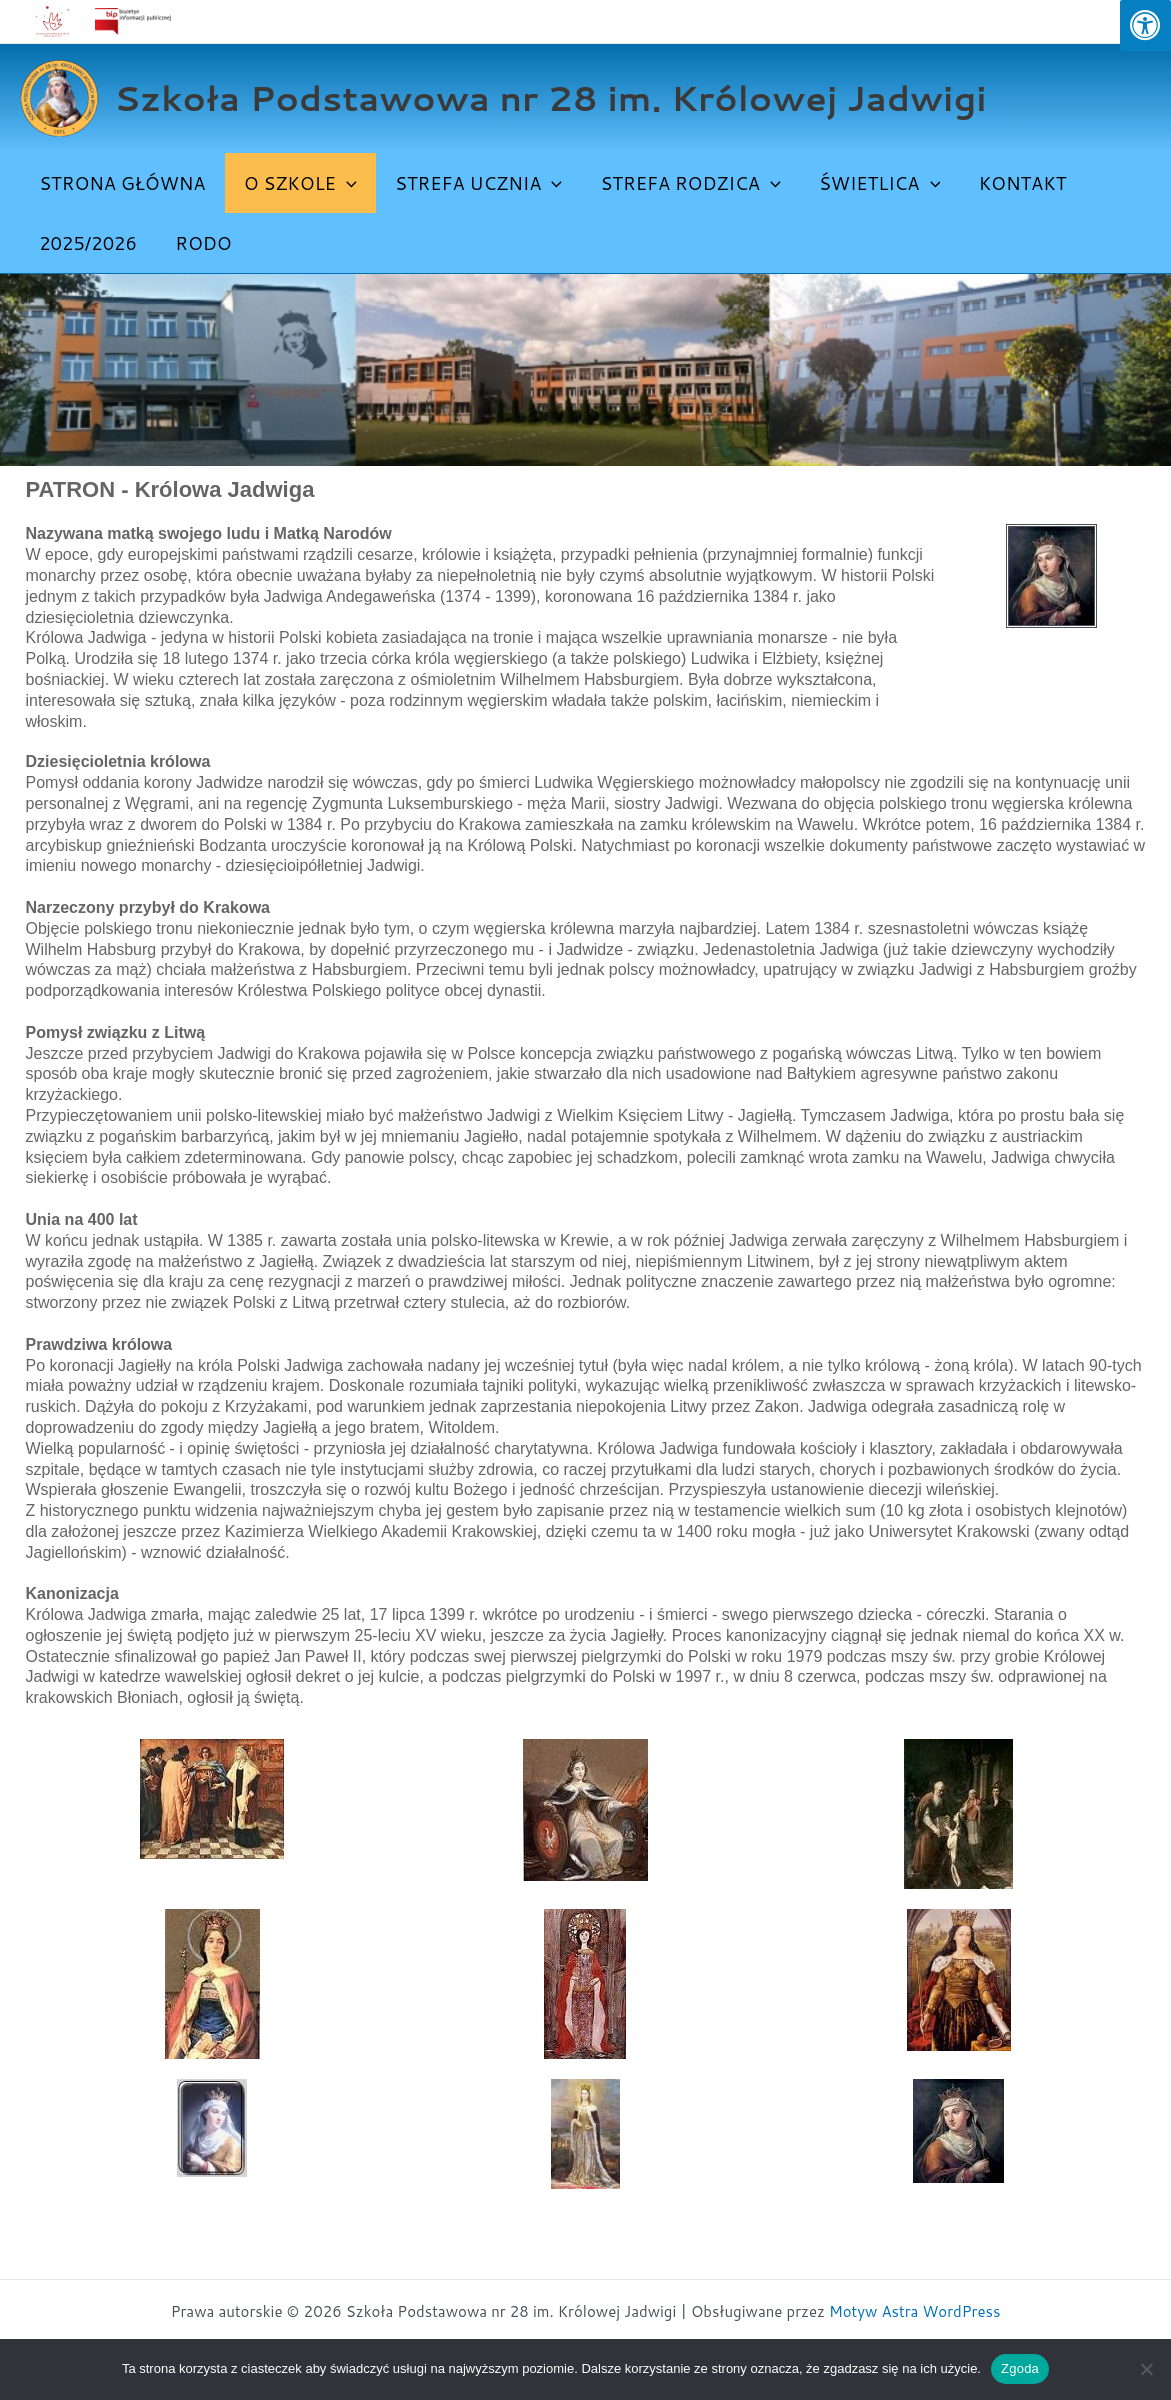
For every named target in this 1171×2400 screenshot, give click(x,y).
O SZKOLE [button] (296, 183)
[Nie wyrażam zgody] (1146, 2369)
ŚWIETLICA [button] (869, 183)
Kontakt (1010, 183)
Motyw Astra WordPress (915, 2311)
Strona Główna (121, 183)
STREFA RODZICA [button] (682, 183)
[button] (342, 183)
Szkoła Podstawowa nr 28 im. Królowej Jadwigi (550, 97)
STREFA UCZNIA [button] (472, 183)
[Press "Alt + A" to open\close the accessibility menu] (1145, 25)
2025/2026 (87, 243)
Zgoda (1020, 2368)
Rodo (200, 243)
